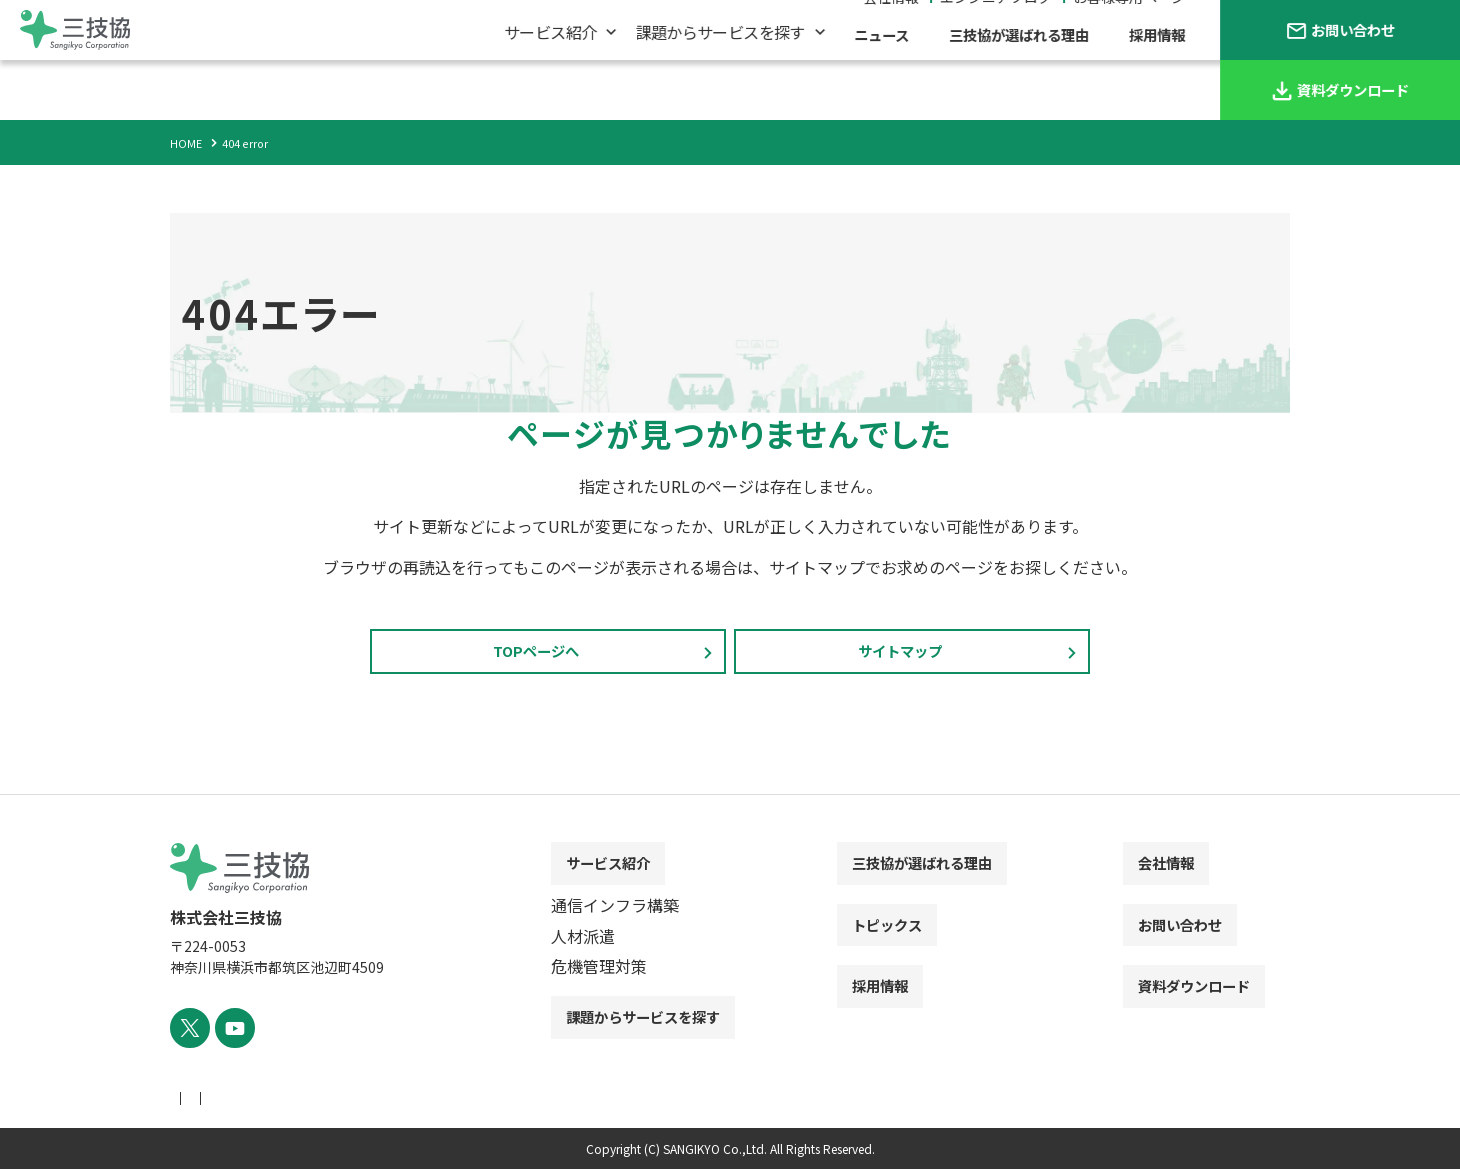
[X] (187, 1030)
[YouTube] (227, 1030)
